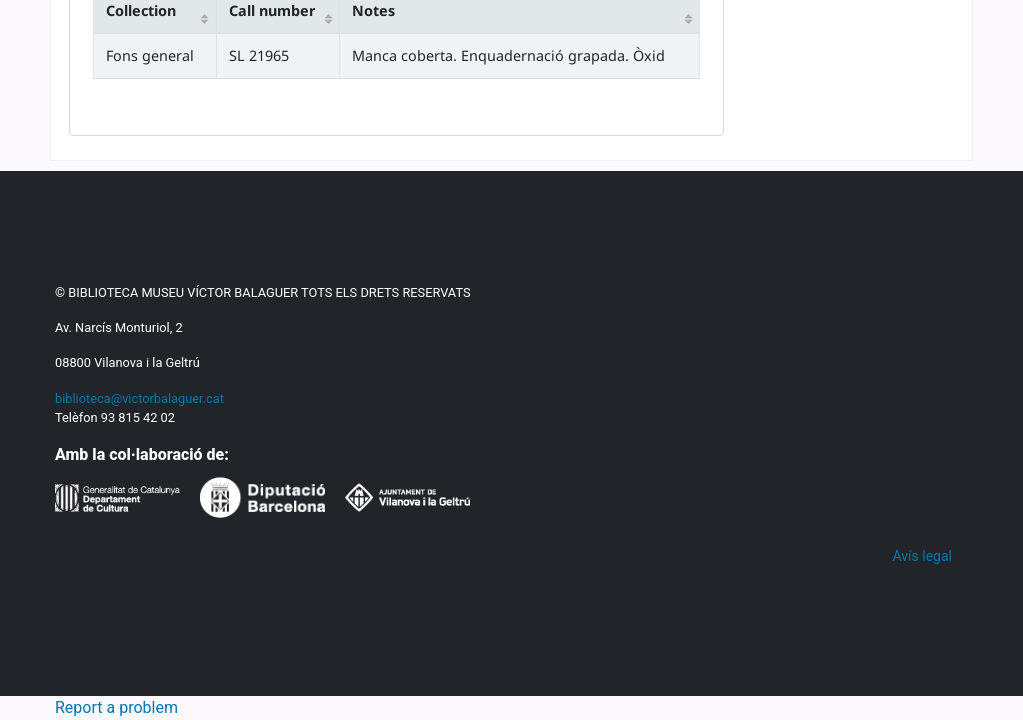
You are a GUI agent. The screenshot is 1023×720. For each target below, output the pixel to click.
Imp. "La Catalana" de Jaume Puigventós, (323, 644)
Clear (940, 27)
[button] (67, 28)
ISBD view (369, 498)
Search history (852, 27)
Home (94, 452)
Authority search (619, 390)
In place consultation (856, 532)
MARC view (257, 498)
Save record (840, 628)
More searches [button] (850, 670)
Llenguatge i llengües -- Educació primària (465, 698)
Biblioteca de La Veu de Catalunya (212, 617)
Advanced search (457, 390)
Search (194, 275)
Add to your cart (853, 586)
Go (835, 274)
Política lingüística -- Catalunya (226, 698)
